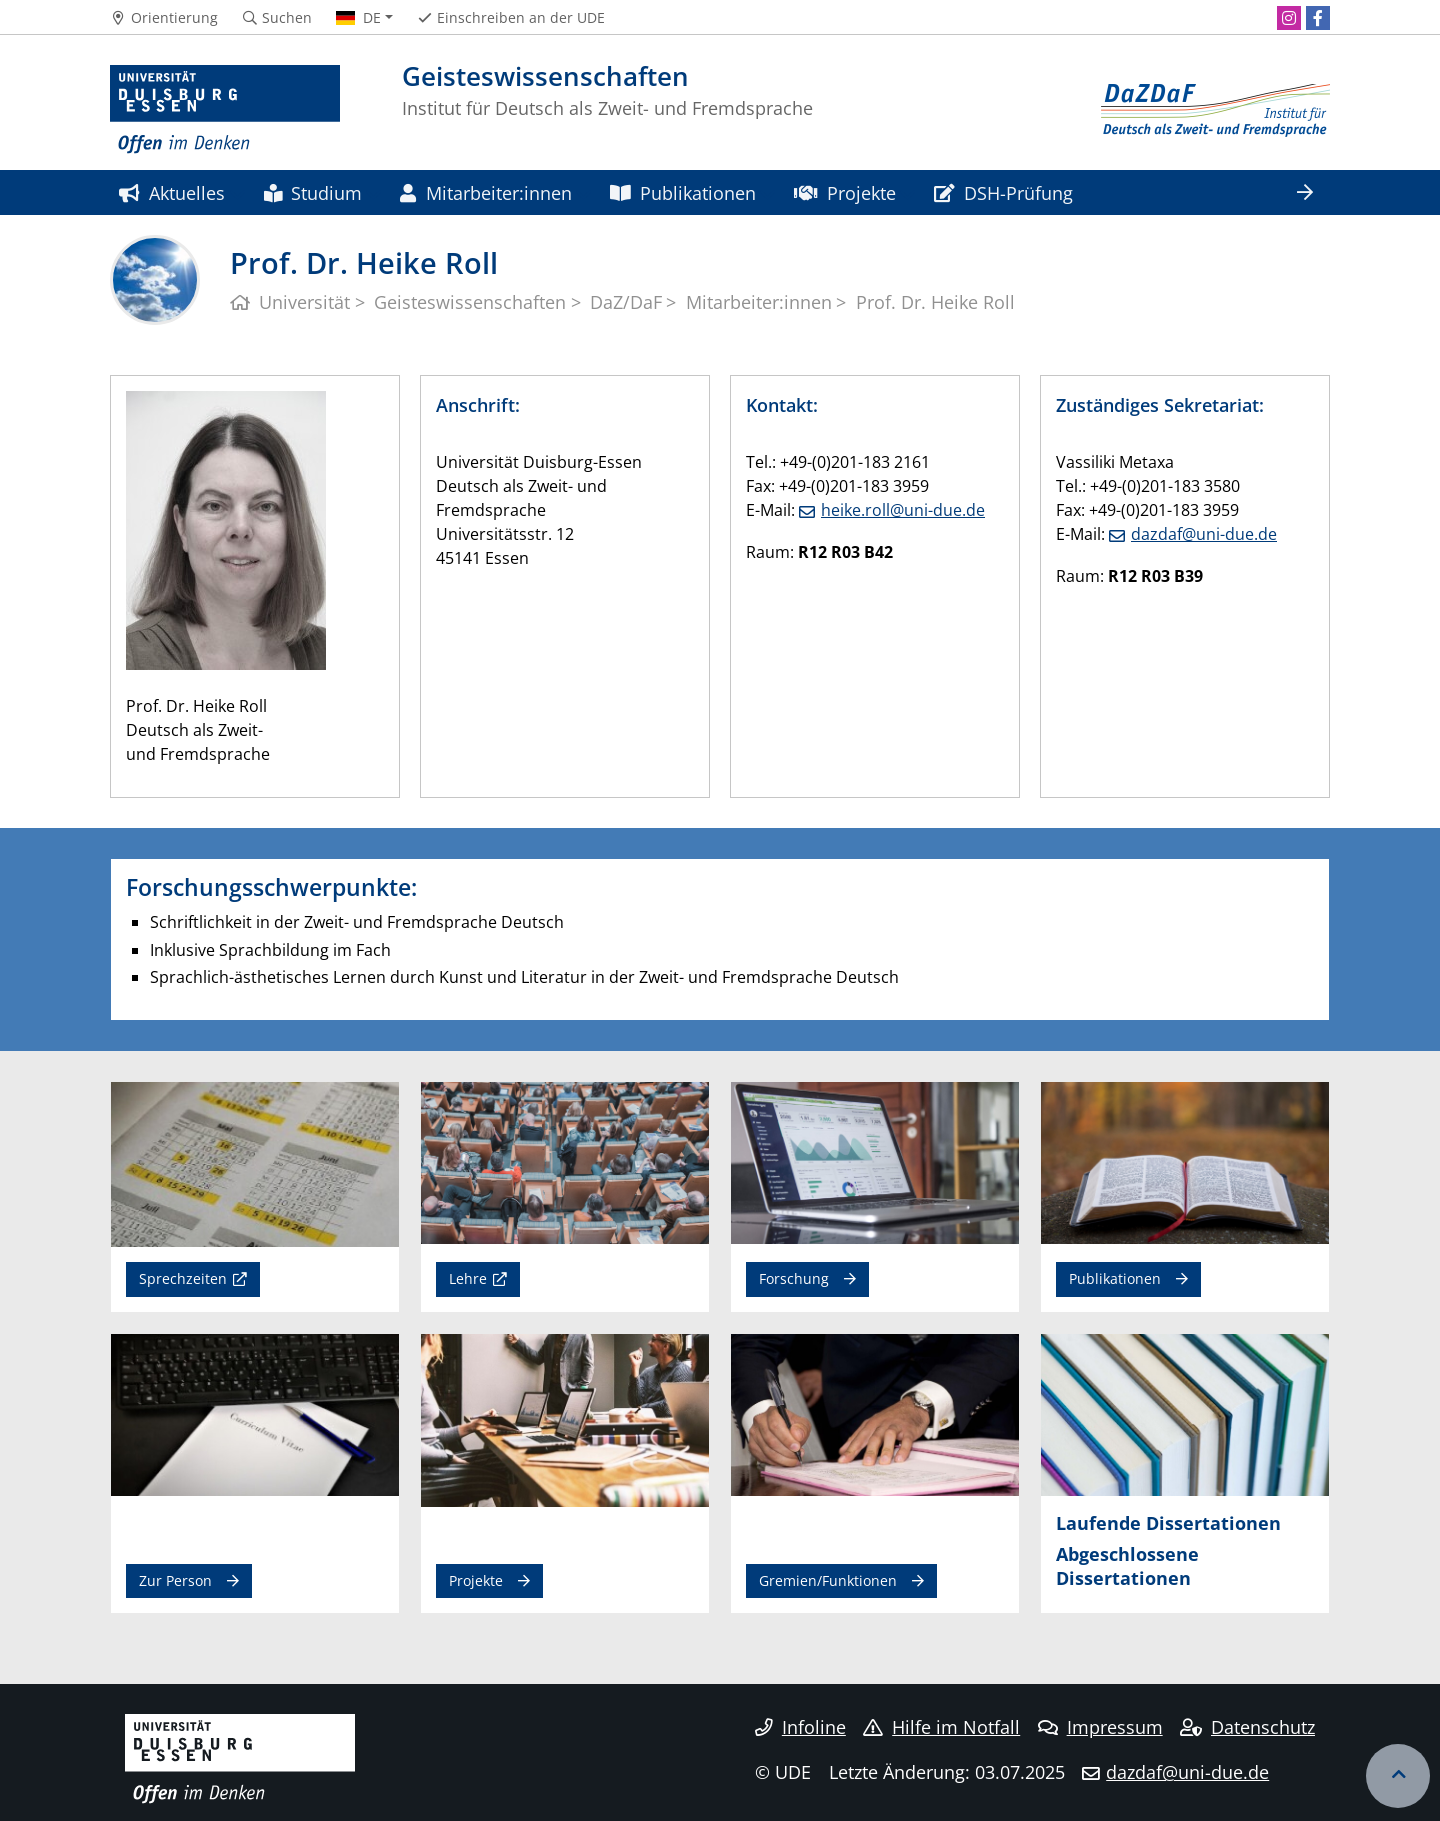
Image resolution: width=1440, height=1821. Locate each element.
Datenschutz (1247, 1727)
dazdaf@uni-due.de (1204, 534)
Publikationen (683, 192)
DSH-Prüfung (1003, 192)
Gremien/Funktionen (828, 1580)
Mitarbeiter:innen (485, 192)
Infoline (800, 1727)
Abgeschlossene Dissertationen (1127, 1565)
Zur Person (175, 1580)
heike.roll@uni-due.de (903, 510)
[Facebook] (1318, 18)
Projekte (844, 192)
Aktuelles (172, 192)
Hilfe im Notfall (941, 1727)
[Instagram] (1289, 18)
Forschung (794, 1278)
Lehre (468, 1278)
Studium (313, 192)
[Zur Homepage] (225, 110)
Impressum (1100, 1727)
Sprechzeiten (183, 1278)
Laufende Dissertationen (1168, 1522)
